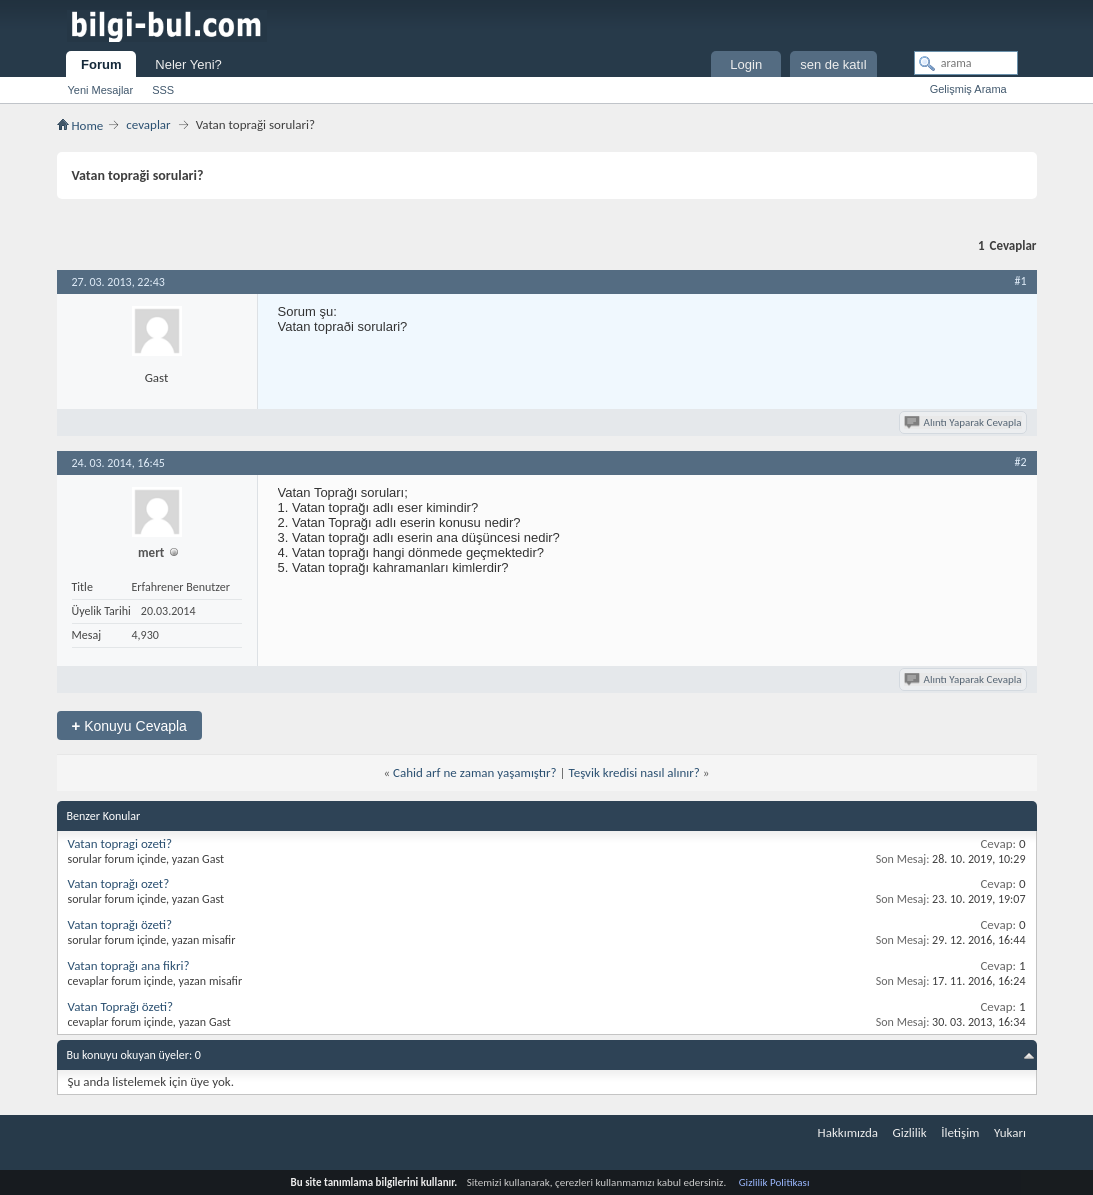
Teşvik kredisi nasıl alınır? (633, 772)
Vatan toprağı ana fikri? (129, 965)
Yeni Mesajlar (101, 90)
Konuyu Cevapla (129, 725)
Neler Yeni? (188, 64)
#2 (1020, 462)
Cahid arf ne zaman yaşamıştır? (475, 772)
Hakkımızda (848, 1132)
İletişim (960, 1132)
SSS (163, 90)
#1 (1020, 281)
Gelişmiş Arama (968, 89)
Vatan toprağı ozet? (119, 883)
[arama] (966, 63)
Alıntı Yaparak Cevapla (964, 422)
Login (746, 64)
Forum (101, 64)
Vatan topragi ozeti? (120, 843)
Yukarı (1010, 1132)
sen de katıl (833, 64)
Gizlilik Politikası (774, 1182)
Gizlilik (909, 1132)
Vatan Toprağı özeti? (121, 1006)
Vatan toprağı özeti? (120, 924)
